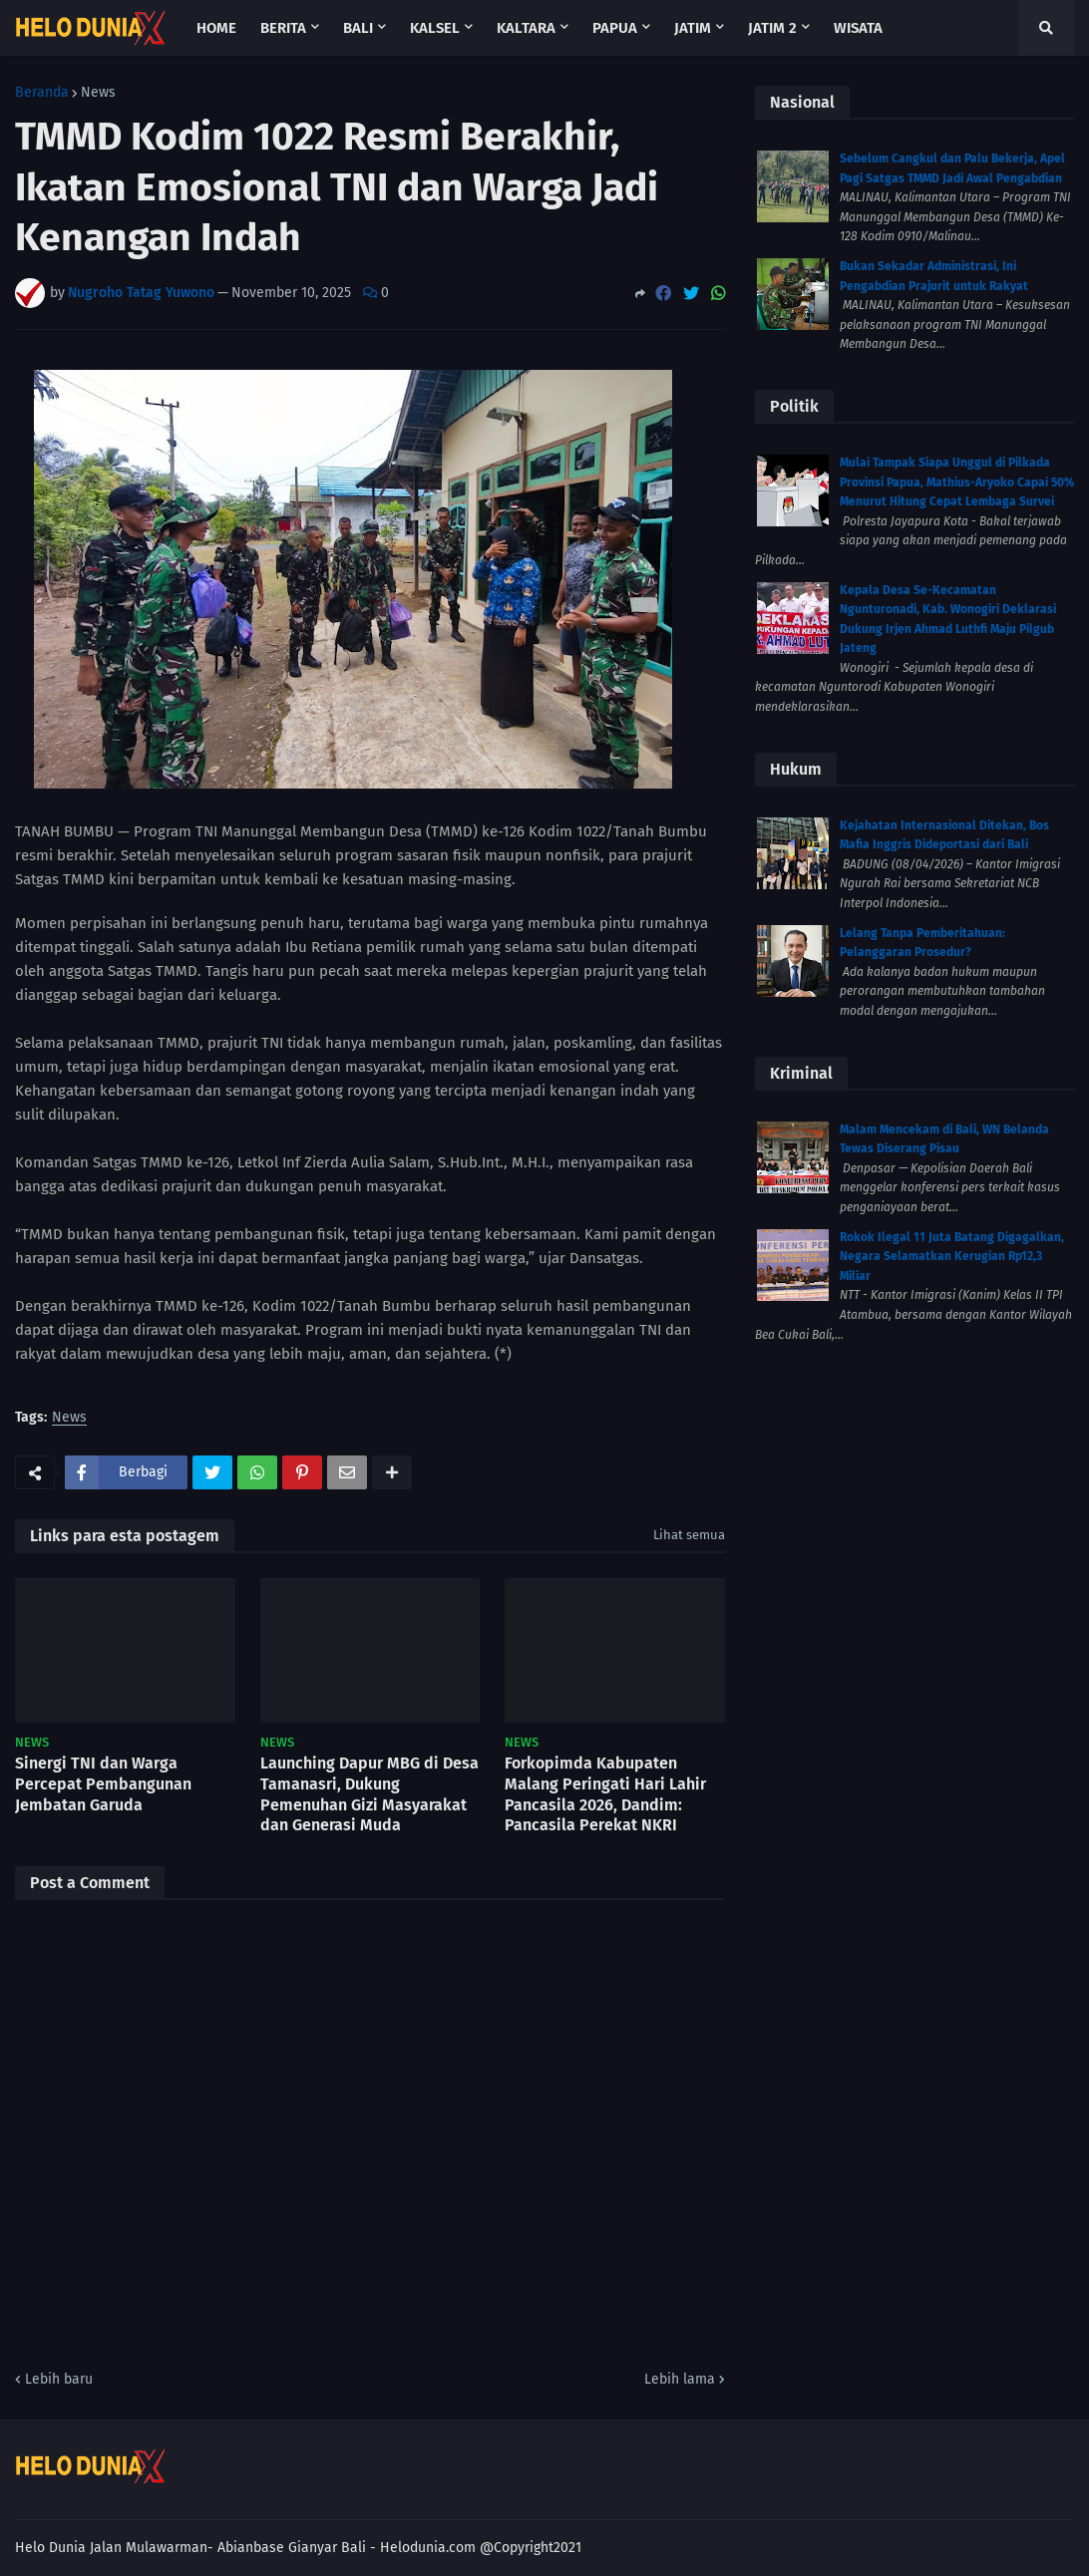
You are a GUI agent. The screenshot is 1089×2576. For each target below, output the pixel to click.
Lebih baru (59, 2379)
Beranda (42, 93)
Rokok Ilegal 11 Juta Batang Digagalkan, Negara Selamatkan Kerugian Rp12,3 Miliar (952, 1256)
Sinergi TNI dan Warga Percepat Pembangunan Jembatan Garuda (103, 1784)
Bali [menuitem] (358, 28)
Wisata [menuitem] (858, 28)
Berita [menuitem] (283, 28)
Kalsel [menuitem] (435, 28)
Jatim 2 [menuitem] (772, 28)
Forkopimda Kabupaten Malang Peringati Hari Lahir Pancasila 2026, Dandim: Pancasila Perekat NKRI (605, 1794)
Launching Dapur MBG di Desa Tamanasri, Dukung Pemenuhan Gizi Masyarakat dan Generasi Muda (369, 1794)
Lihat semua (689, 1534)
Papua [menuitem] (614, 28)
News (98, 93)
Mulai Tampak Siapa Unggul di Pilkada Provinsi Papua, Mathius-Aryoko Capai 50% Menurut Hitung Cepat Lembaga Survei (957, 482)
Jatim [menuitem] (692, 28)
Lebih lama (679, 2379)
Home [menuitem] (216, 28)
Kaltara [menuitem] (526, 28)
